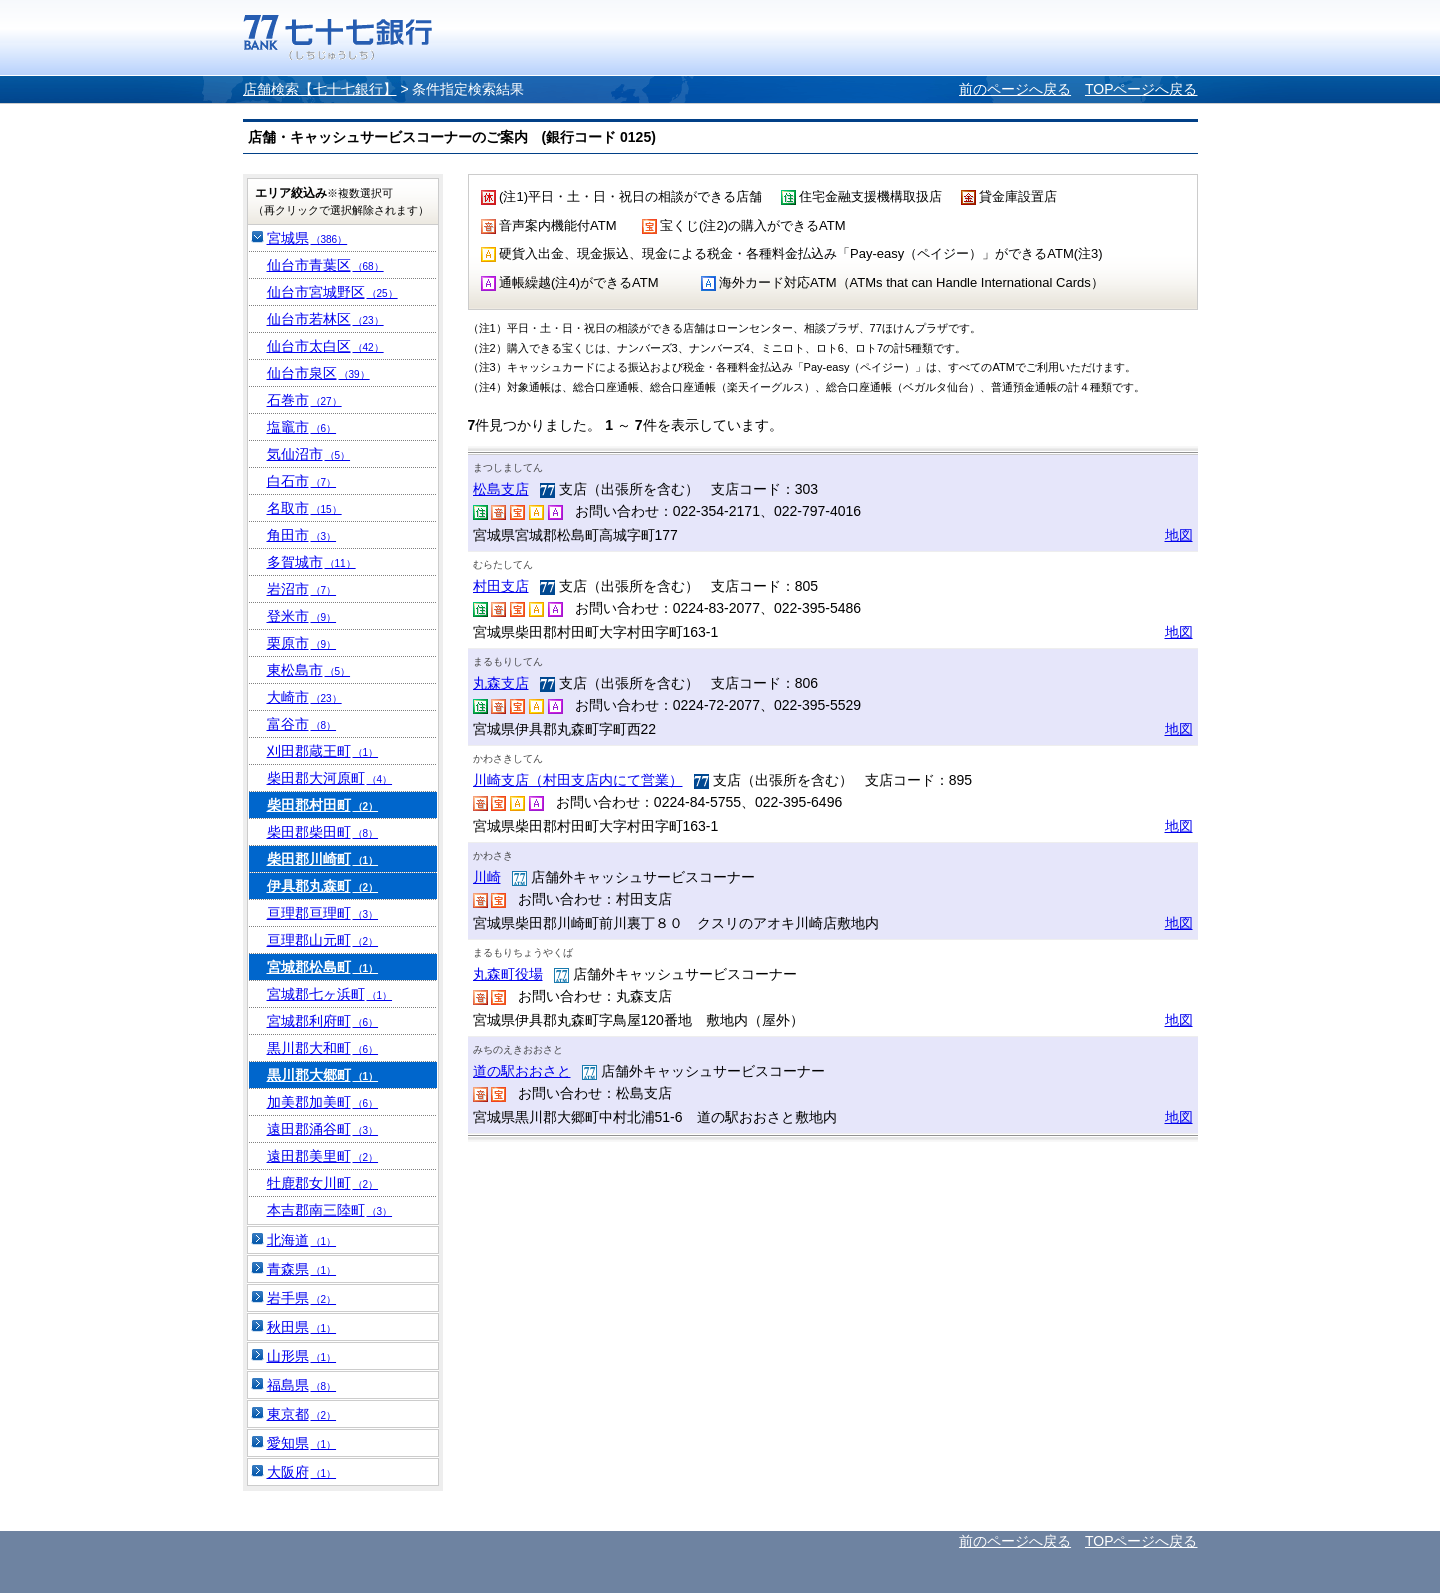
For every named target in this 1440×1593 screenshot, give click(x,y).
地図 (1179, 535)
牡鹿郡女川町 (323, 1183)
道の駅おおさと (522, 1071)
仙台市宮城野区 (332, 292)
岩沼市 (302, 589)
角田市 (302, 535)
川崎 (487, 877)
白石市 (302, 481)
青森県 (302, 1269)
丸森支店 (501, 683)
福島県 (302, 1385)
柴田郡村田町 (323, 805)
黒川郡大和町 (323, 1048)
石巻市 (304, 400)
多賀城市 (311, 562)
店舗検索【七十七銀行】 (320, 89)
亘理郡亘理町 (323, 913)
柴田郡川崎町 (323, 859)
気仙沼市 (309, 454)
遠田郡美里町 (323, 1156)
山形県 (302, 1356)
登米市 (302, 616)
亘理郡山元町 (323, 940)
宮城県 (307, 238)
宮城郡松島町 (323, 967)
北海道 (302, 1240)
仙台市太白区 (325, 346)
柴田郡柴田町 (323, 832)
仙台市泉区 (318, 373)
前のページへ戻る (1015, 89)
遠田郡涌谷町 (323, 1129)
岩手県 (302, 1298)
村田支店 (501, 586)
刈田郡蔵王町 (323, 751)
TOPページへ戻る (1141, 89)
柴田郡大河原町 (330, 778)
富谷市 (302, 724)
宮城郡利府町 (323, 1021)
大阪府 (302, 1472)
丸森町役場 (508, 974)
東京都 (302, 1414)
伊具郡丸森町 (323, 886)
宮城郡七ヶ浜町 (330, 994)
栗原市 (302, 643)
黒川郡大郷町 (323, 1075)
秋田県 (302, 1327)
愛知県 (302, 1443)
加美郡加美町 (323, 1102)
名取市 (304, 508)
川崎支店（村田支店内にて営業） (578, 780)
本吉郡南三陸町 (330, 1210)
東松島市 (309, 670)
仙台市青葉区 (325, 265)
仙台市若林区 (325, 319)
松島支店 (501, 489)
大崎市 (304, 697)
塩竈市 (302, 427)
